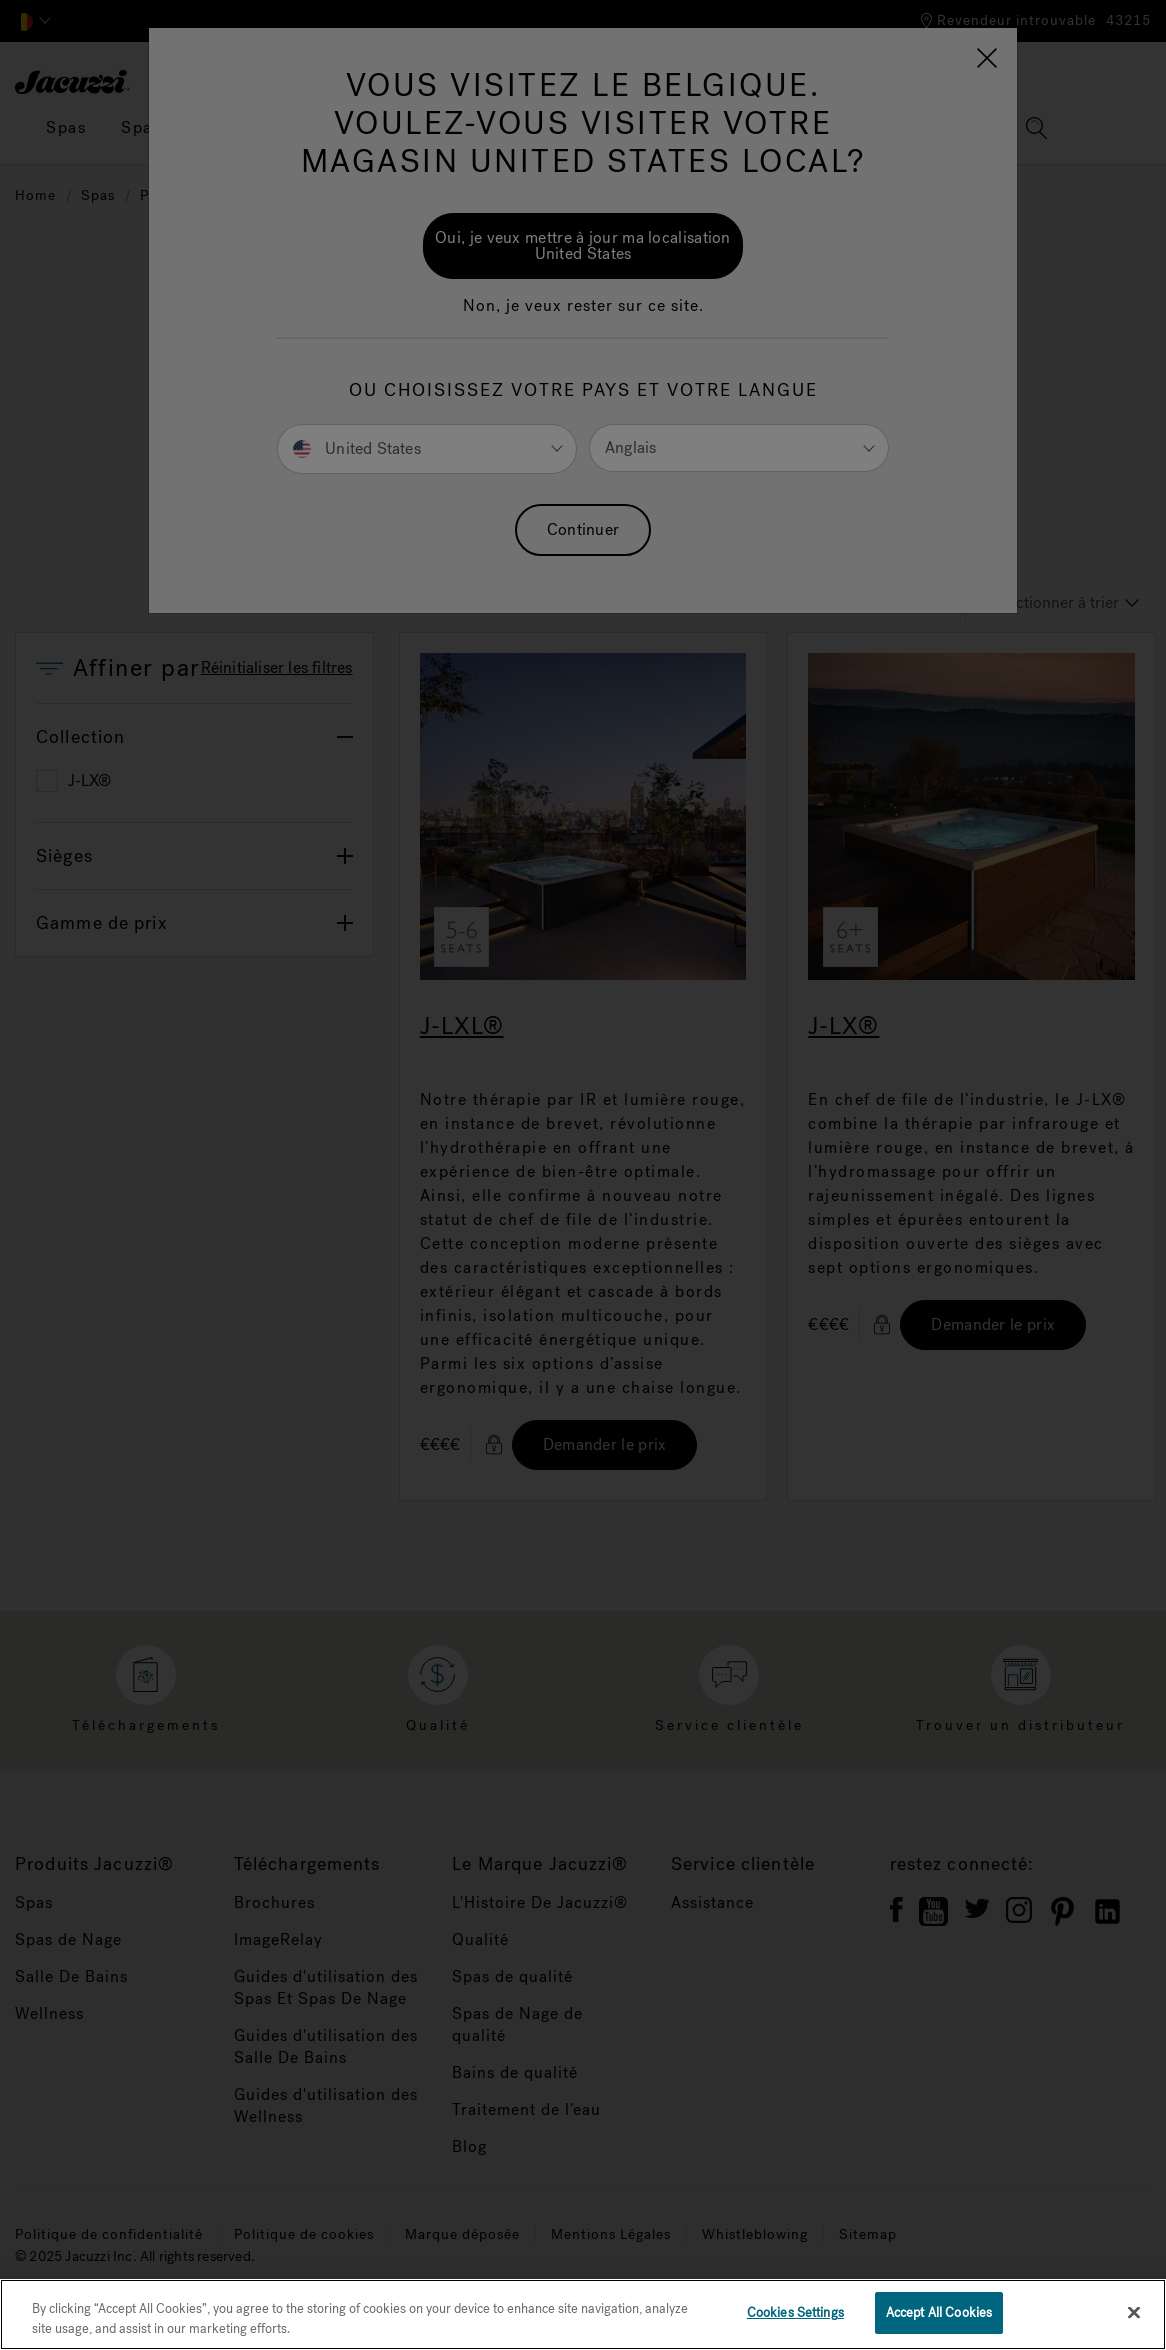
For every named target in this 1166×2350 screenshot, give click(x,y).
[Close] (1134, 2312)
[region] (583, 2314)
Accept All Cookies (939, 2312)
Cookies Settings (795, 2312)
